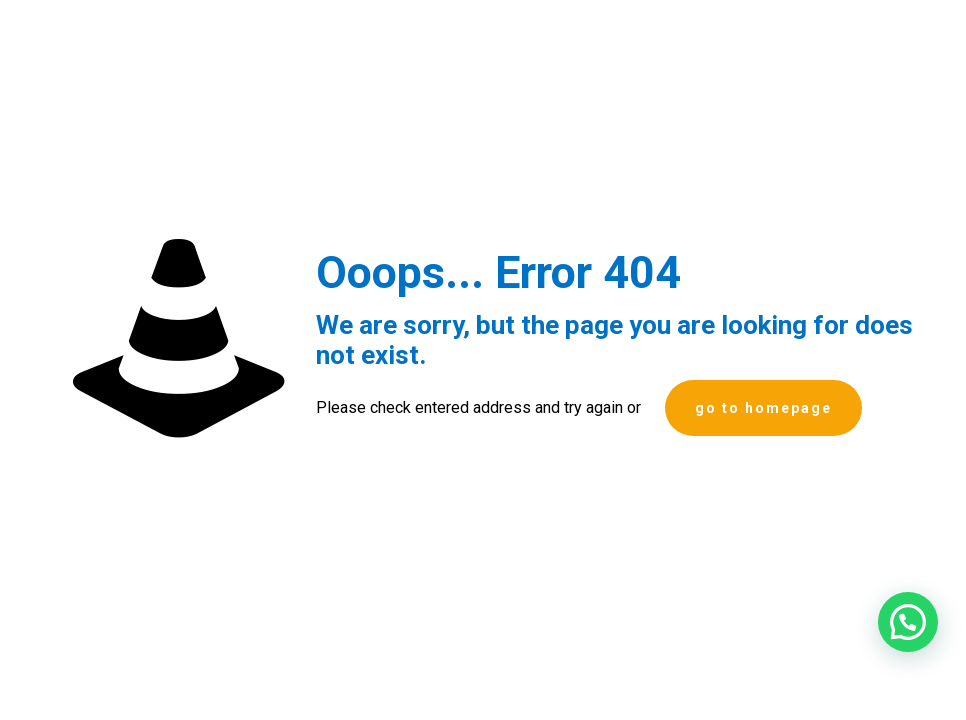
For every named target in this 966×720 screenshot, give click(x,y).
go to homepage (763, 408)
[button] (908, 622)
